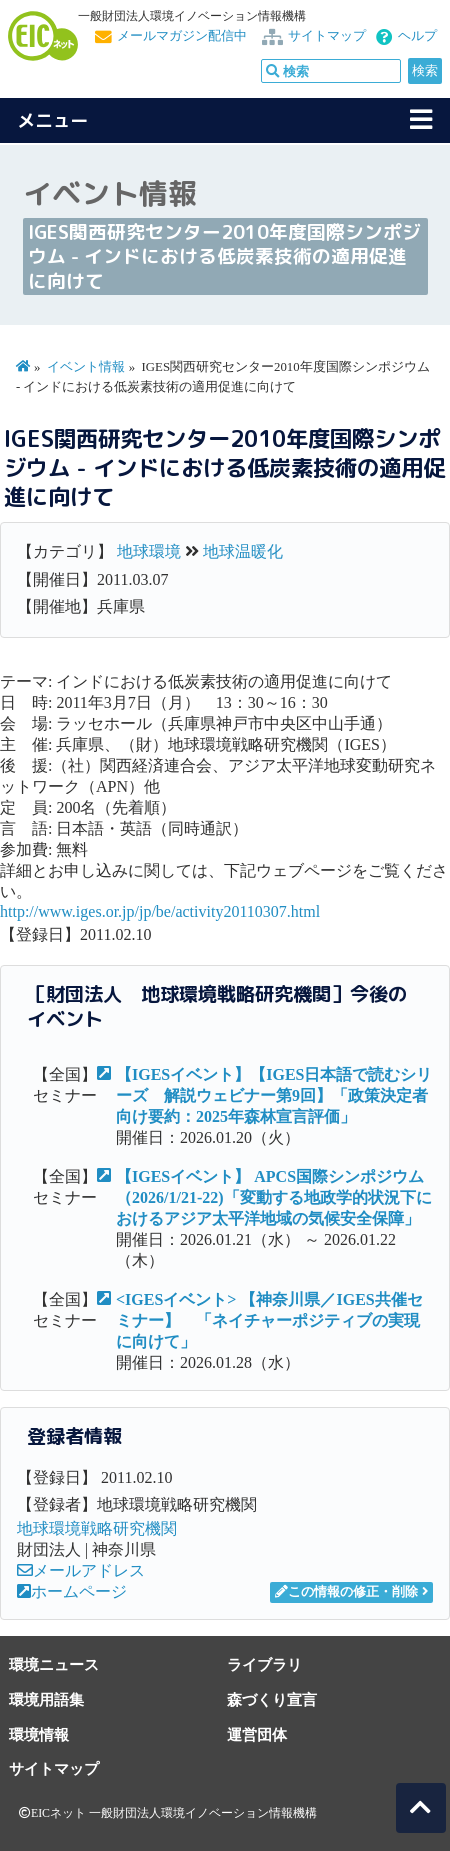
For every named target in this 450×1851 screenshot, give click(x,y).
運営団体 (257, 1734)
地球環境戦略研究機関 (97, 1528)
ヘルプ (417, 36)
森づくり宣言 (272, 1699)
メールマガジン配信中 (182, 36)
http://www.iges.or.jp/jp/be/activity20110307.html (160, 911)
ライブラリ (264, 1664)
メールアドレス (81, 1570)
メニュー (53, 120)
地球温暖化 (243, 551)
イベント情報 (86, 367)
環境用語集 (46, 1699)
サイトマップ (327, 36)
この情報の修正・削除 (346, 1592)
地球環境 (149, 551)
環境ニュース (54, 1664)
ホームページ (72, 1591)
